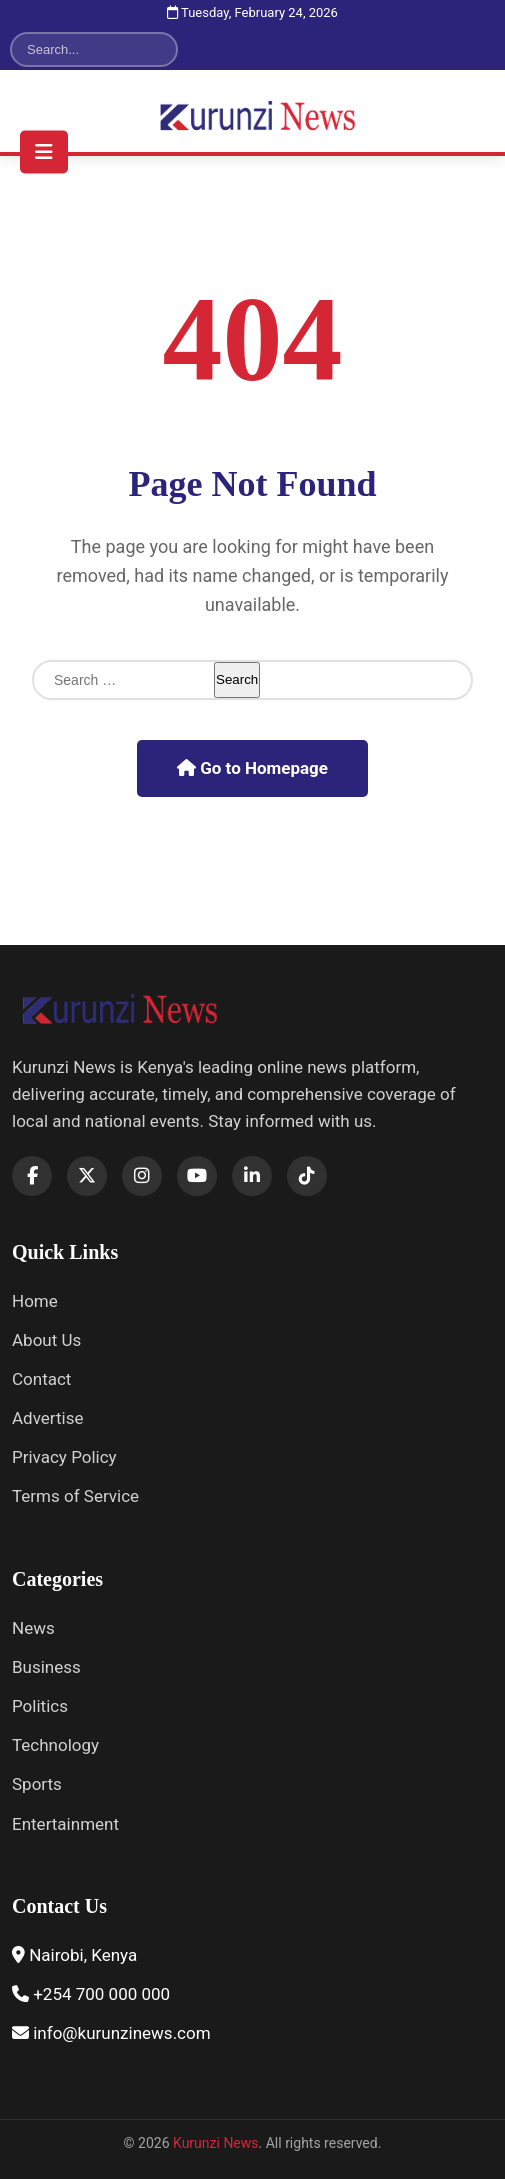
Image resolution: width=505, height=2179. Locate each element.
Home (35, 1301)
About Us (46, 1340)
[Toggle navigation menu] (44, 151)
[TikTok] (307, 1176)
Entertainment (65, 1824)
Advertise (47, 1418)
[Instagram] (142, 1176)
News (33, 1628)
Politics (40, 1706)
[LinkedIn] (252, 1176)
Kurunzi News (216, 2143)
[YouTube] (197, 1176)
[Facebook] (32, 1176)
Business (46, 1667)
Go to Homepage (252, 768)
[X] (87, 1176)
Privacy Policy (64, 1457)
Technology (55, 1745)
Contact (41, 1379)
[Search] (82, 49)
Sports (37, 1784)
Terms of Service (75, 1496)
